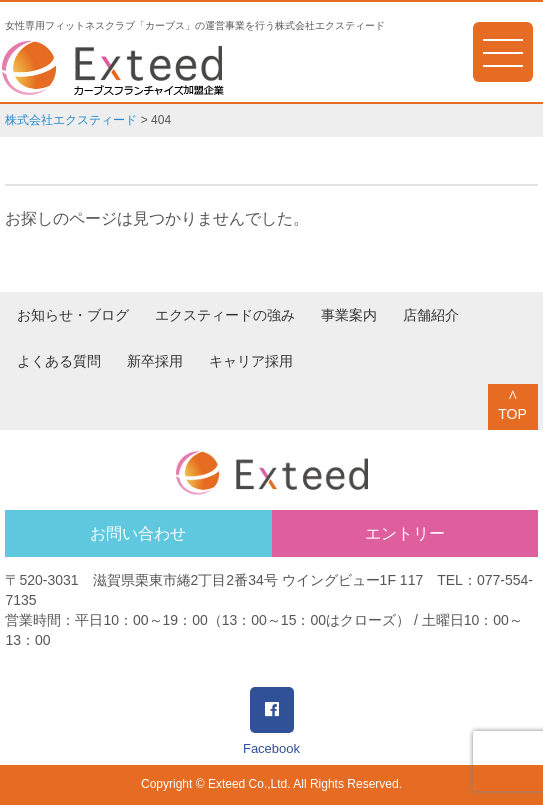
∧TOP (512, 404)
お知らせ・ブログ (73, 315)
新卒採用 (155, 361)
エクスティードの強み (225, 315)
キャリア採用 (251, 361)
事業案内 (349, 315)
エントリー (405, 533)
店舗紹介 (431, 315)
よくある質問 (59, 361)
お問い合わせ (138, 533)
